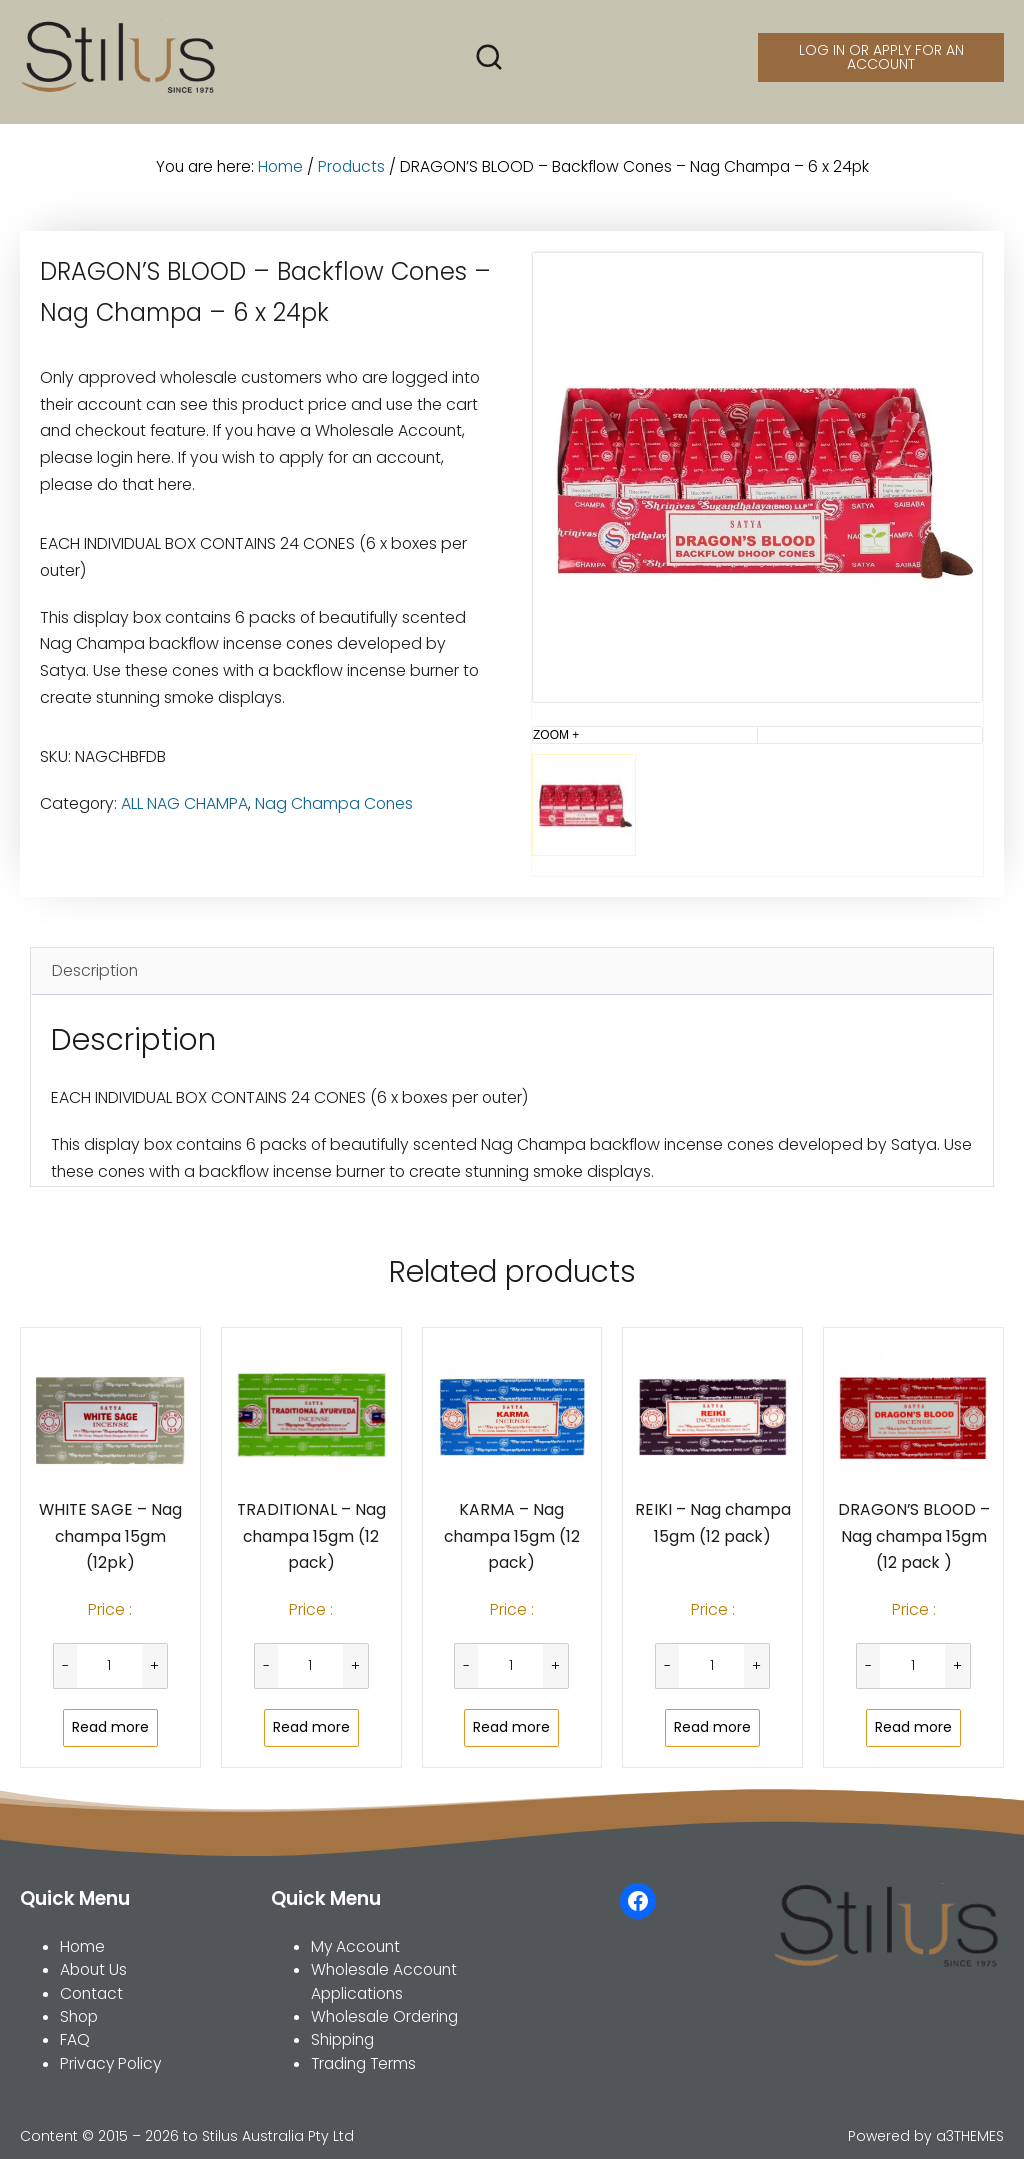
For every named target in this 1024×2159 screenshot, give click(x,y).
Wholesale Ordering (384, 2016)
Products (351, 166)
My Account (355, 1946)
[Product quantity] (109, 1666)
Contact (91, 1993)
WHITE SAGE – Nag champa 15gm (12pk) (110, 1536)
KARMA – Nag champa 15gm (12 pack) (512, 1536)
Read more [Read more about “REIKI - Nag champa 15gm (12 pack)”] (712, 1727)
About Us (93, 1969)
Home (280, 166)
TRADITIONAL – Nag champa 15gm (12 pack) (311, 1536)
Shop (79, 2016)
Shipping (342, 2039)
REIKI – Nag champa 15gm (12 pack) (713, 1523)
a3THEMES (970, 2136)
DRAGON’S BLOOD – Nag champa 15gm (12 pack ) (914, 1536)
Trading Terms (363, 2063)
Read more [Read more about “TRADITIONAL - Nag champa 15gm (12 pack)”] (311, 1727)
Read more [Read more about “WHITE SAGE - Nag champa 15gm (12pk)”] (110, 1727)
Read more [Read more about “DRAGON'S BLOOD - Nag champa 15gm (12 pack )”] (913, 1727)
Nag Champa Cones (334, 803)
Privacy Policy (110, 2063)
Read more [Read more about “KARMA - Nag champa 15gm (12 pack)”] (511, 1727)
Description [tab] (95, 970)
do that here (144, 484)
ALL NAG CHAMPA (184, 803)
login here (134, 457)
